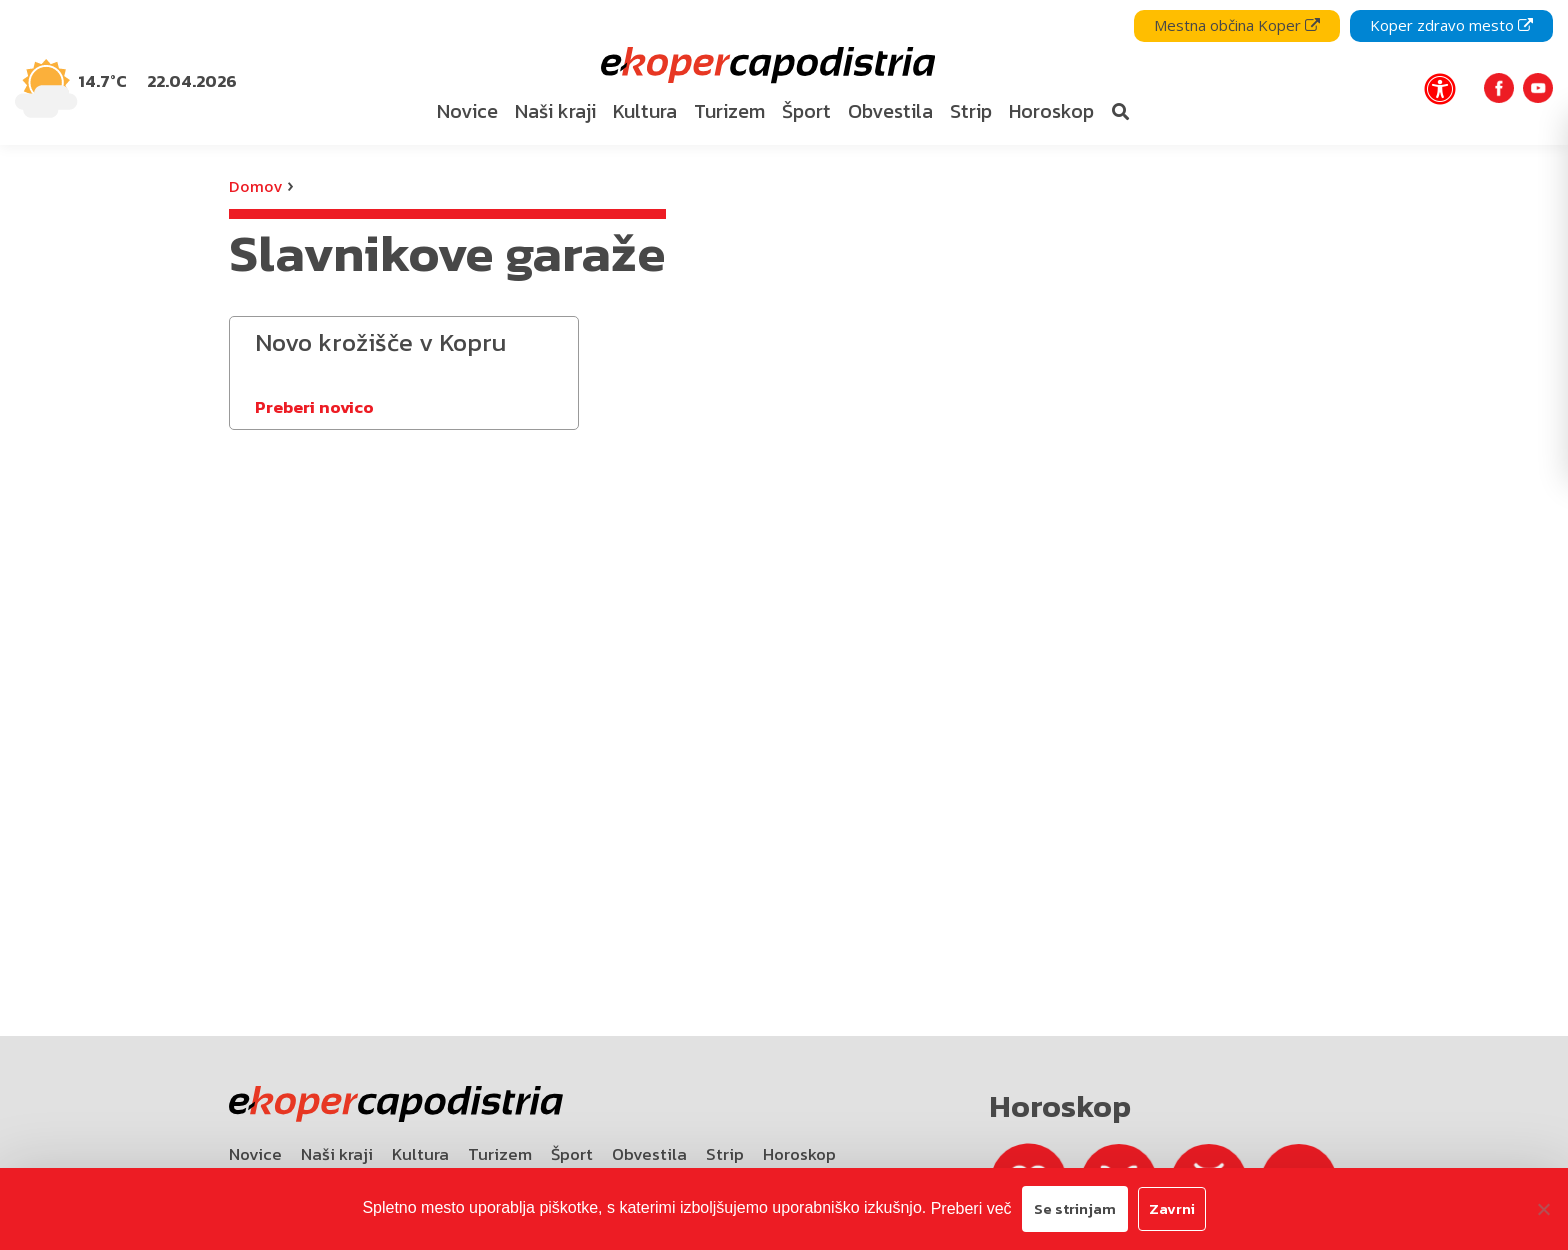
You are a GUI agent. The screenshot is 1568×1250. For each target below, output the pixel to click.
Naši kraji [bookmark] (555, 111)
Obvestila (649, 1154)
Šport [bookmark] (806, 111)
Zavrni (1172, 1208)
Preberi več (971, 1208)
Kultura (420, 1154)
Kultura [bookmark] (645, 111)
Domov (255, 186)
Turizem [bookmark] (729, 111)
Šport (572, 1154)
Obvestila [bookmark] (890, 111)
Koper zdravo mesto (1451, 25)
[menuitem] (467, 112)
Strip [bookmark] (971, 111)
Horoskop (799, 1154)
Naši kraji (337, 1154)
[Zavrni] (1543, 1209)
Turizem (500, 1154)
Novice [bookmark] (467, 111)
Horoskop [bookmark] (1051, 111)
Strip (725, 1154)
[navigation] (784, 72)
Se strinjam (1075, 1208)
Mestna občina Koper (1237, 25)
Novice (255, 1154)
